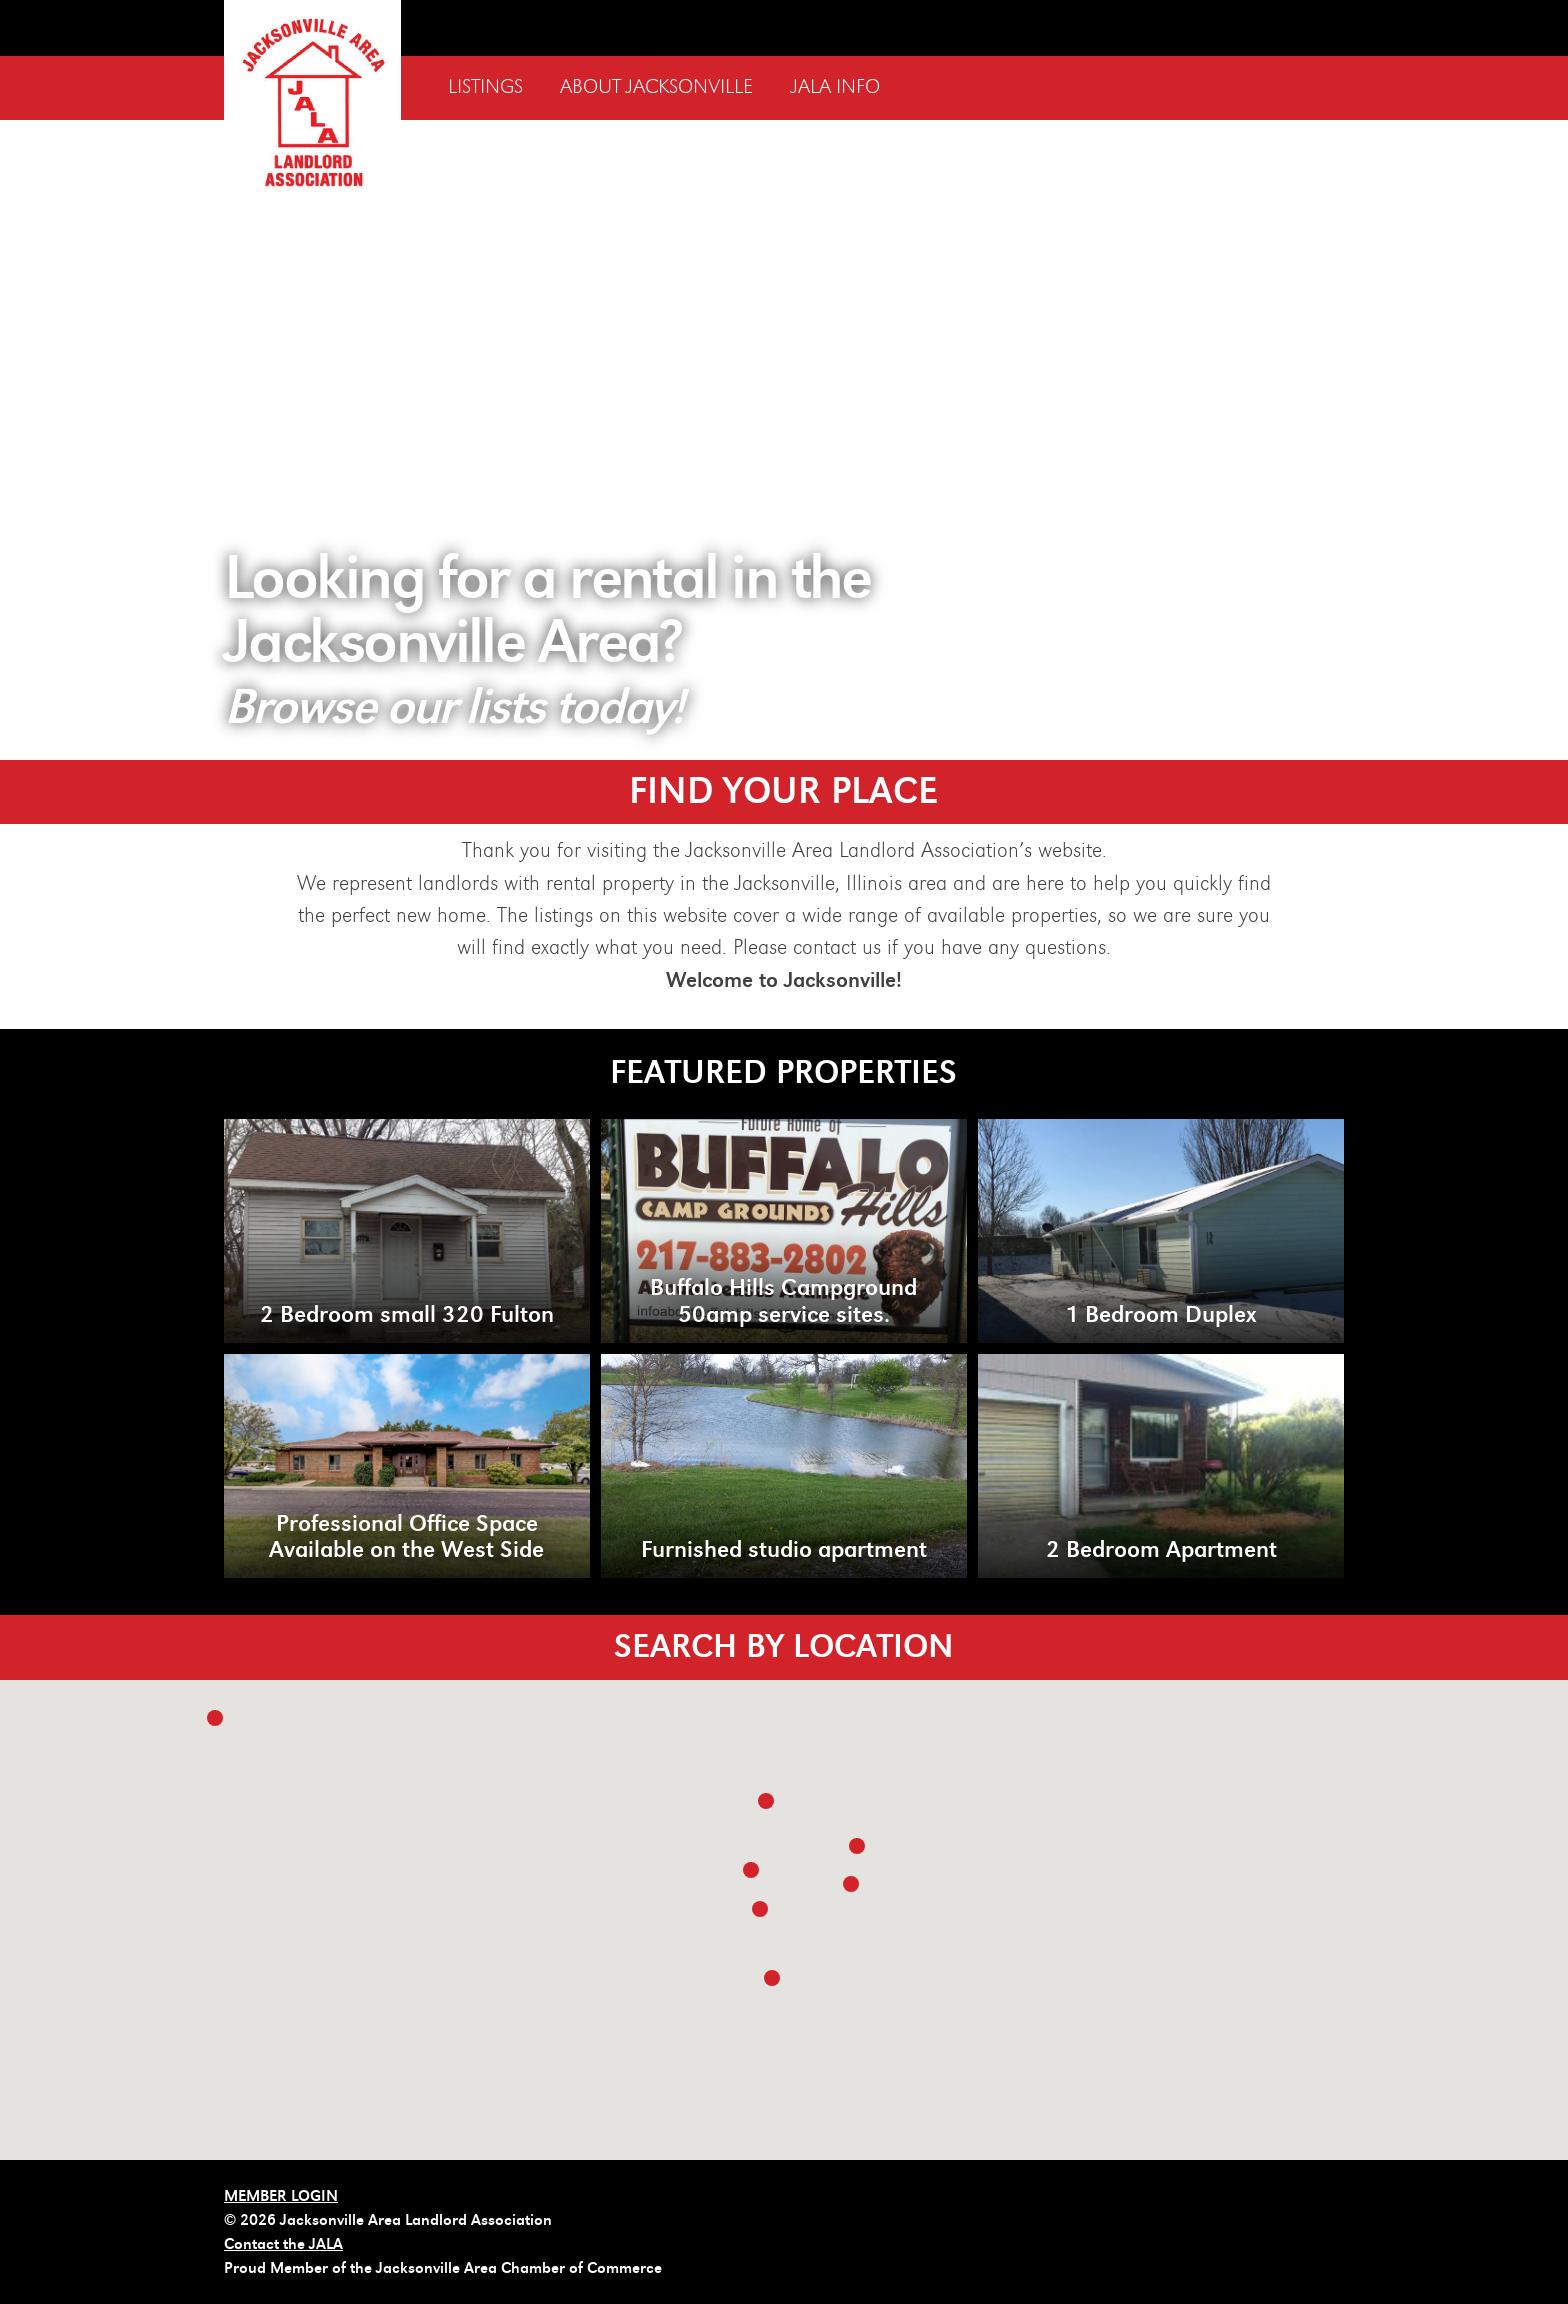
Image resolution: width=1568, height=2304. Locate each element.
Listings (485, 87)
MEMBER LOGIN (281, 2196)
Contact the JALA (283, 2244)
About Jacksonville (656, 87)
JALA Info (835, 87)
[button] (857, 1846)
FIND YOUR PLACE (783, 791)
